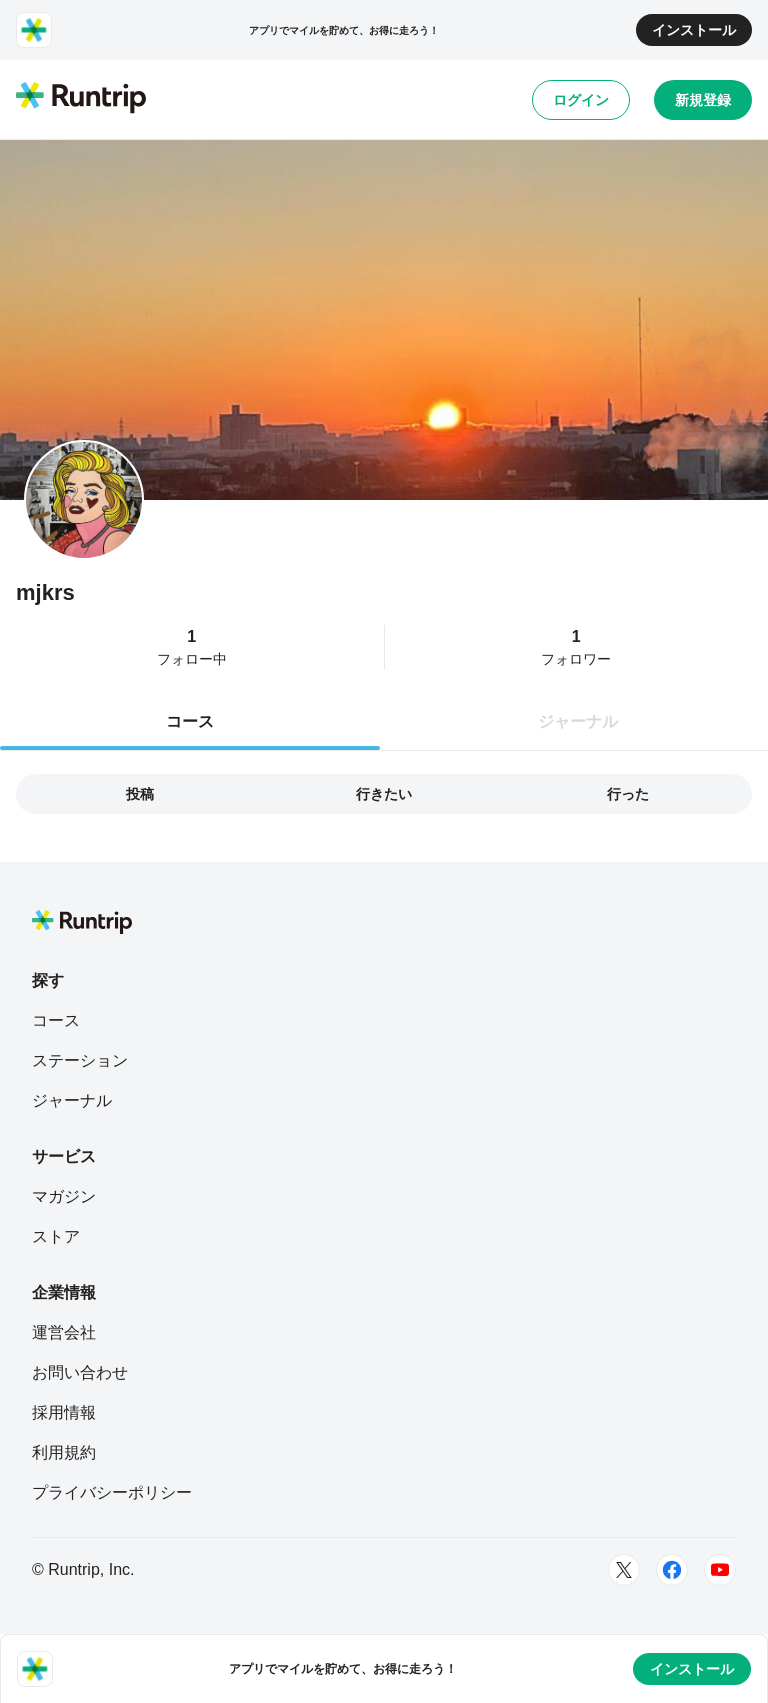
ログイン (581, 100)
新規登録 (703, 100)
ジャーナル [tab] (578, 721)
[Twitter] (624, 1570)
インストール (694, 30)
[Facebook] (672, 1570)
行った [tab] (628, 794)
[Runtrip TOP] (81, 99)
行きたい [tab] (384, 794)
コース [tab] (190, 721)
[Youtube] (720, 1570)
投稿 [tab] (140, 794)
